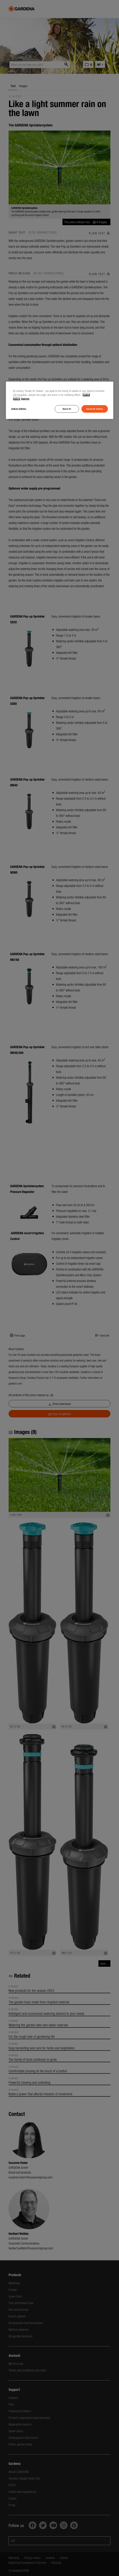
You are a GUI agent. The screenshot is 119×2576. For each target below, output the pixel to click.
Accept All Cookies (94, 408)
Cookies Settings (18, 408)
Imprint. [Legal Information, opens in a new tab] (25, 398)
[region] (59, 400)
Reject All (67, 408)
